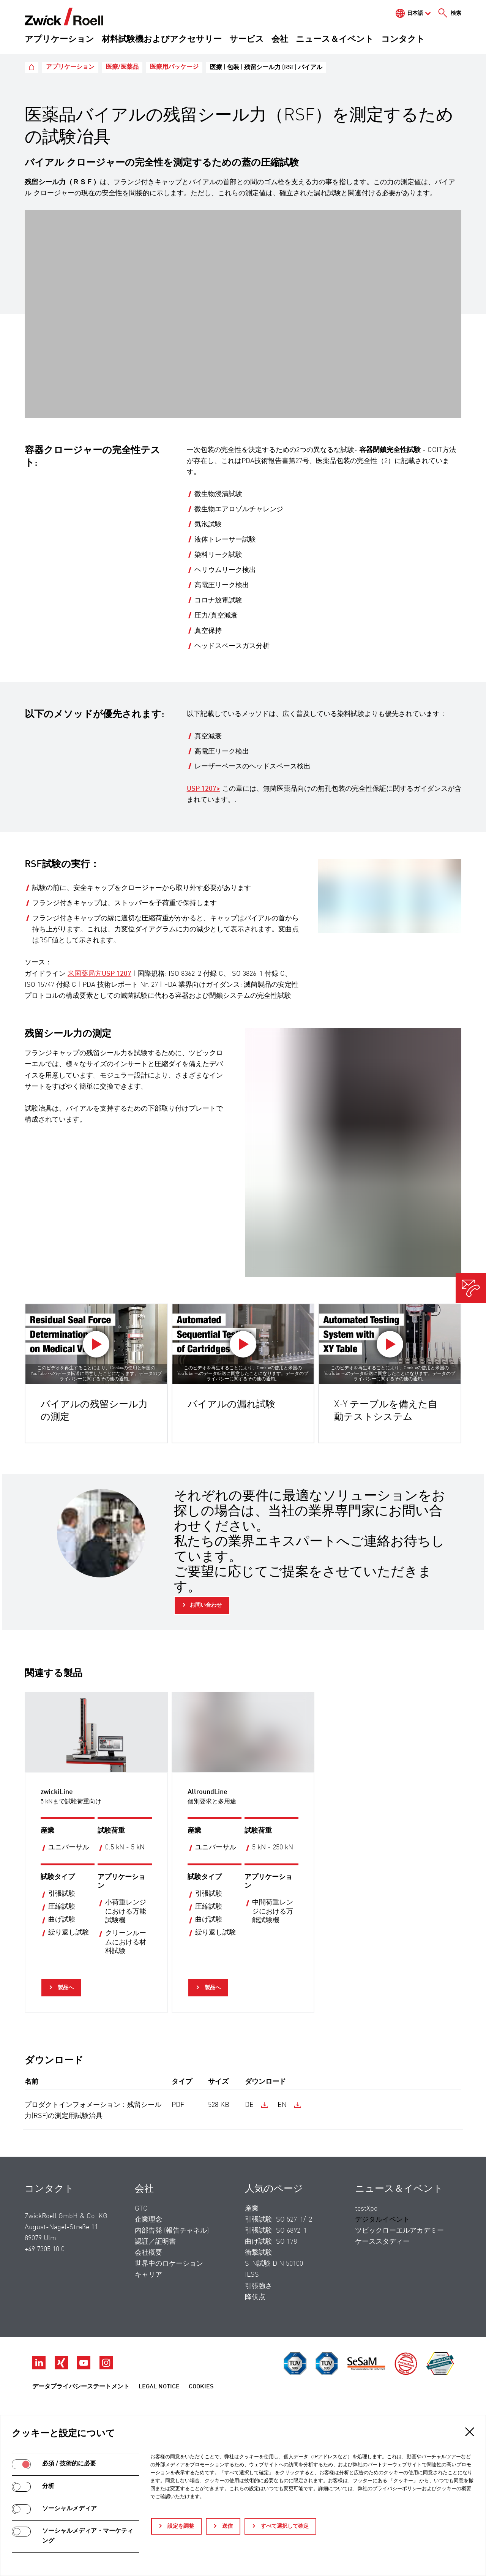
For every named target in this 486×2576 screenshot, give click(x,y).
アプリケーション (59, 39)
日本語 (415, 13)
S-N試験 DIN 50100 (274, 2263)
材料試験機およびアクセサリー (162, 39)
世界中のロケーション (169, 2263)
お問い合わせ (206, 1605)
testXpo (366, 2208)
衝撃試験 (258, 2252)
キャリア (148, 2274)
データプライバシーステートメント (80, 2387)
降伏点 (255, 2297)
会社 (279, 39)
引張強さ (258, 2286)
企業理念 (148, 2219)
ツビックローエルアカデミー (399, 2230)
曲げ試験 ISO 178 (271, 2241)
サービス (246, 39)
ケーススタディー (382, 2241)
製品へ (65, 1987)
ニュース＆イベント (335, 39)
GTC (141, 2208)
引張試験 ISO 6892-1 (276, 2230)
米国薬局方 (99, 973)
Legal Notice (159, 2387)
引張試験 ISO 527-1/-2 (278, 2219)
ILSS (252, 2274)
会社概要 (148, 2252)
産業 (252, 2208)
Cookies (201, 2387)
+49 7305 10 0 (45, 2249)
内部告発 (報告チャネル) (172, 2230)
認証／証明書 (155, 2241)
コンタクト (403, 39)
